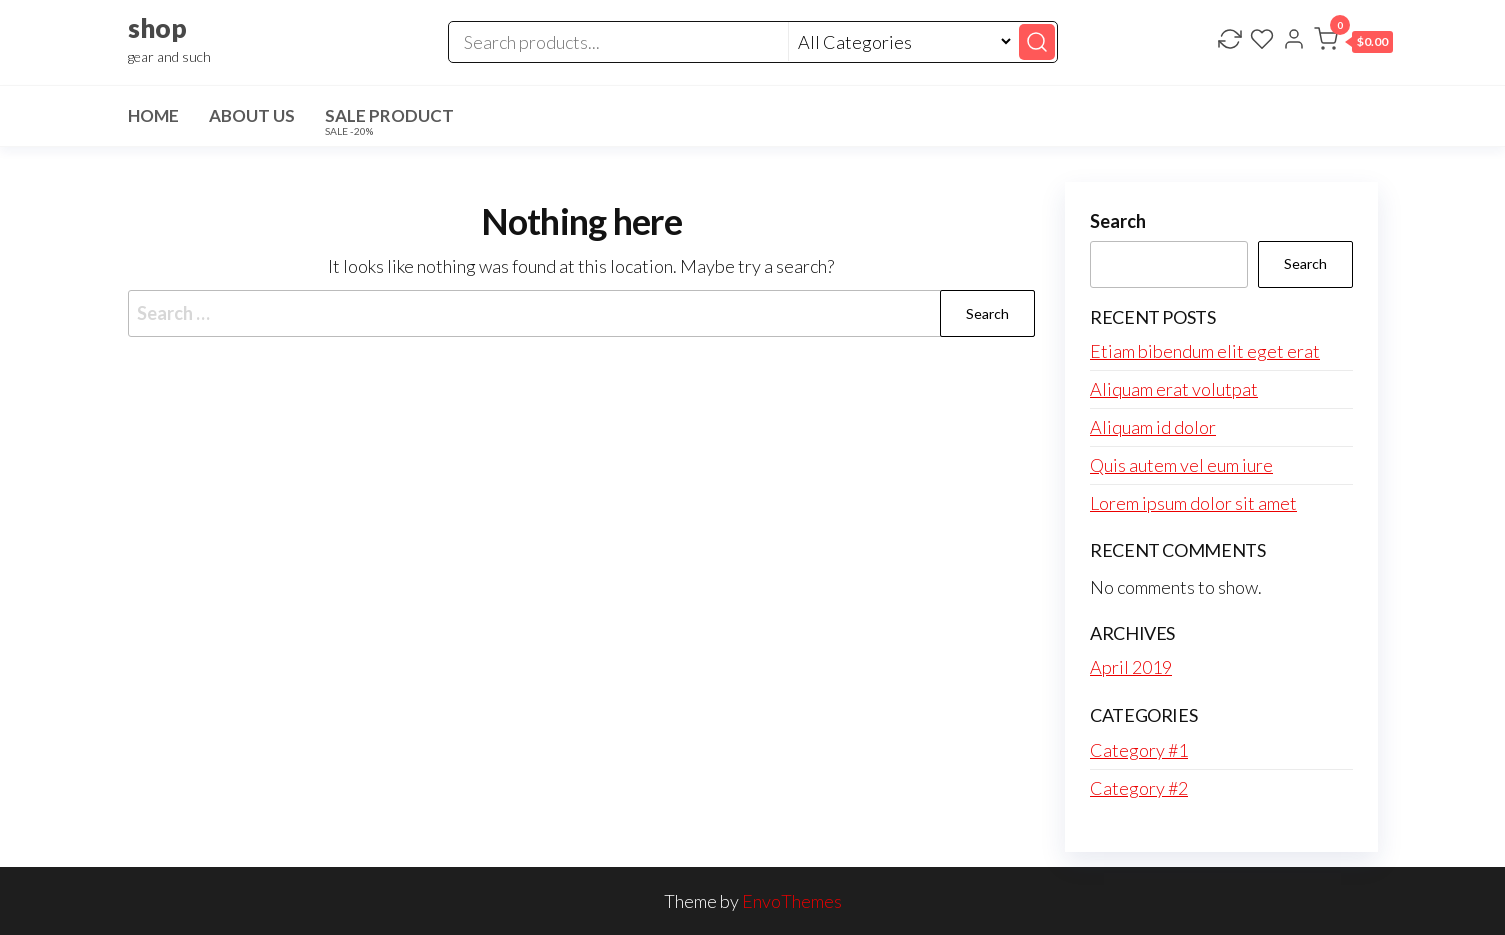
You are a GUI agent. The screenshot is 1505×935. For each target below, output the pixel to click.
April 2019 (1131, 667)
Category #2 (1139, 788)
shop (157, 28)
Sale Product (389, 121)
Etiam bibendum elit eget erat (1205, 351)
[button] (1353, 43)
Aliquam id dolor (1153, 427)
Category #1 (1139, 750)
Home (153, 115)
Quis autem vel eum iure (1181, 465)
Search (1118, 221)
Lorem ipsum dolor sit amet (1193, 503)
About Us (252, 115)
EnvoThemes (792, 901)
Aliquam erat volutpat (1174, 389)
